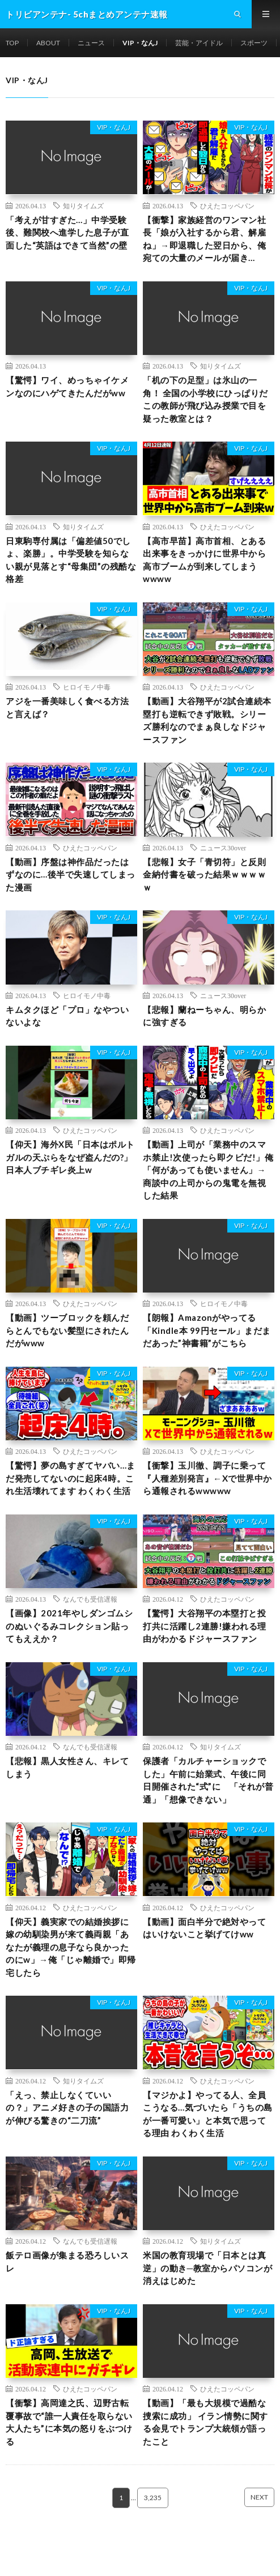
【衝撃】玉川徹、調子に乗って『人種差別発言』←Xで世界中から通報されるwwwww (207, 1478)
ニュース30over (223, 847)
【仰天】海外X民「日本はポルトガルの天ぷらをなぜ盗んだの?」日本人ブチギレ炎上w (70, 1157)
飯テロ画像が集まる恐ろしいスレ (67, 2261)
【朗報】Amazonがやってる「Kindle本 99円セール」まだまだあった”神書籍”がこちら (207, 1330)
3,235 (153, 2497)
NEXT (259, 2497)
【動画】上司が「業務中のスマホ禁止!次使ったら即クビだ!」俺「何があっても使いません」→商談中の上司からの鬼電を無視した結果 (208, 1169)
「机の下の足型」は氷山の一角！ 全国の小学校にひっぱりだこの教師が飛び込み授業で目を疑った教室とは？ (205, 399)
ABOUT (48, 42)
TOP (12, 42)
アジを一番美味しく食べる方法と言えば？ (67, 707)
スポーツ (254, 42)
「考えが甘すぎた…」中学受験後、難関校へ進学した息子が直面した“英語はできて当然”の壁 (67, 232)
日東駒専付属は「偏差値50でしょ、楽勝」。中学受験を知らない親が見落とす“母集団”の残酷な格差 (71, 560)
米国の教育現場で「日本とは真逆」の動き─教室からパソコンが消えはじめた (207, 2268)
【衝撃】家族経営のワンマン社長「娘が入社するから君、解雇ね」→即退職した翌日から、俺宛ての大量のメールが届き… (204, 239)
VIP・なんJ (140, 42)
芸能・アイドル (199, 42)
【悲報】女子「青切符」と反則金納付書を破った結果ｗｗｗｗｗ (204, 874)
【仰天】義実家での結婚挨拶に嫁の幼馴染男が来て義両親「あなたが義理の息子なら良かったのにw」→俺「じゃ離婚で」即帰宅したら (71, 1947)
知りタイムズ (83, 205)
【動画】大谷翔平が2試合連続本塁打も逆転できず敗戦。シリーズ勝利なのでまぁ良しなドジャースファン (207, 720)
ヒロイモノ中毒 (87, 686)
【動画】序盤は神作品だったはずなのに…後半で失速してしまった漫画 (70, 874)
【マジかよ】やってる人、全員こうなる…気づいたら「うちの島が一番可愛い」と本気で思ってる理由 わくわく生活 (208, 2114)
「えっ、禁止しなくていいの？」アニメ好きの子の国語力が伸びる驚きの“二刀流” (67, 2107)
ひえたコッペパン (227, 205)
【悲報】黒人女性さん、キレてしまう (67, 1767)
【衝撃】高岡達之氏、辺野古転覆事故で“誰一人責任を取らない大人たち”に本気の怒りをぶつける (69, 2422)
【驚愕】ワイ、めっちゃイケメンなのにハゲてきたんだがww (67, 386)
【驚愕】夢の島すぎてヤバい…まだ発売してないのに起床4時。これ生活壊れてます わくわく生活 (70, 1478)
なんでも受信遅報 (90, 1598)
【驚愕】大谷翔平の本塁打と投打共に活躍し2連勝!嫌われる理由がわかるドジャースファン (204, 1626)
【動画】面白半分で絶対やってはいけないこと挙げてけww (204, 1928)
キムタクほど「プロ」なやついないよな (67, 1016)
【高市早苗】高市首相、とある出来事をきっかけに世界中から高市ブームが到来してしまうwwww (204, 560)
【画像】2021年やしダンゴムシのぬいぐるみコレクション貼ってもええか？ (69, 1626)
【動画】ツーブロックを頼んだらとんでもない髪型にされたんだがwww (67, 1330)
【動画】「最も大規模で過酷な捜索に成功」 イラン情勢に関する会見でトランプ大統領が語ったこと (205, 2422)
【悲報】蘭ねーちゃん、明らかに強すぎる (204, 1016)
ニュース (91, 42)
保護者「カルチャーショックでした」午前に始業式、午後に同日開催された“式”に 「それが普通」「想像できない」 (208, 1780)
